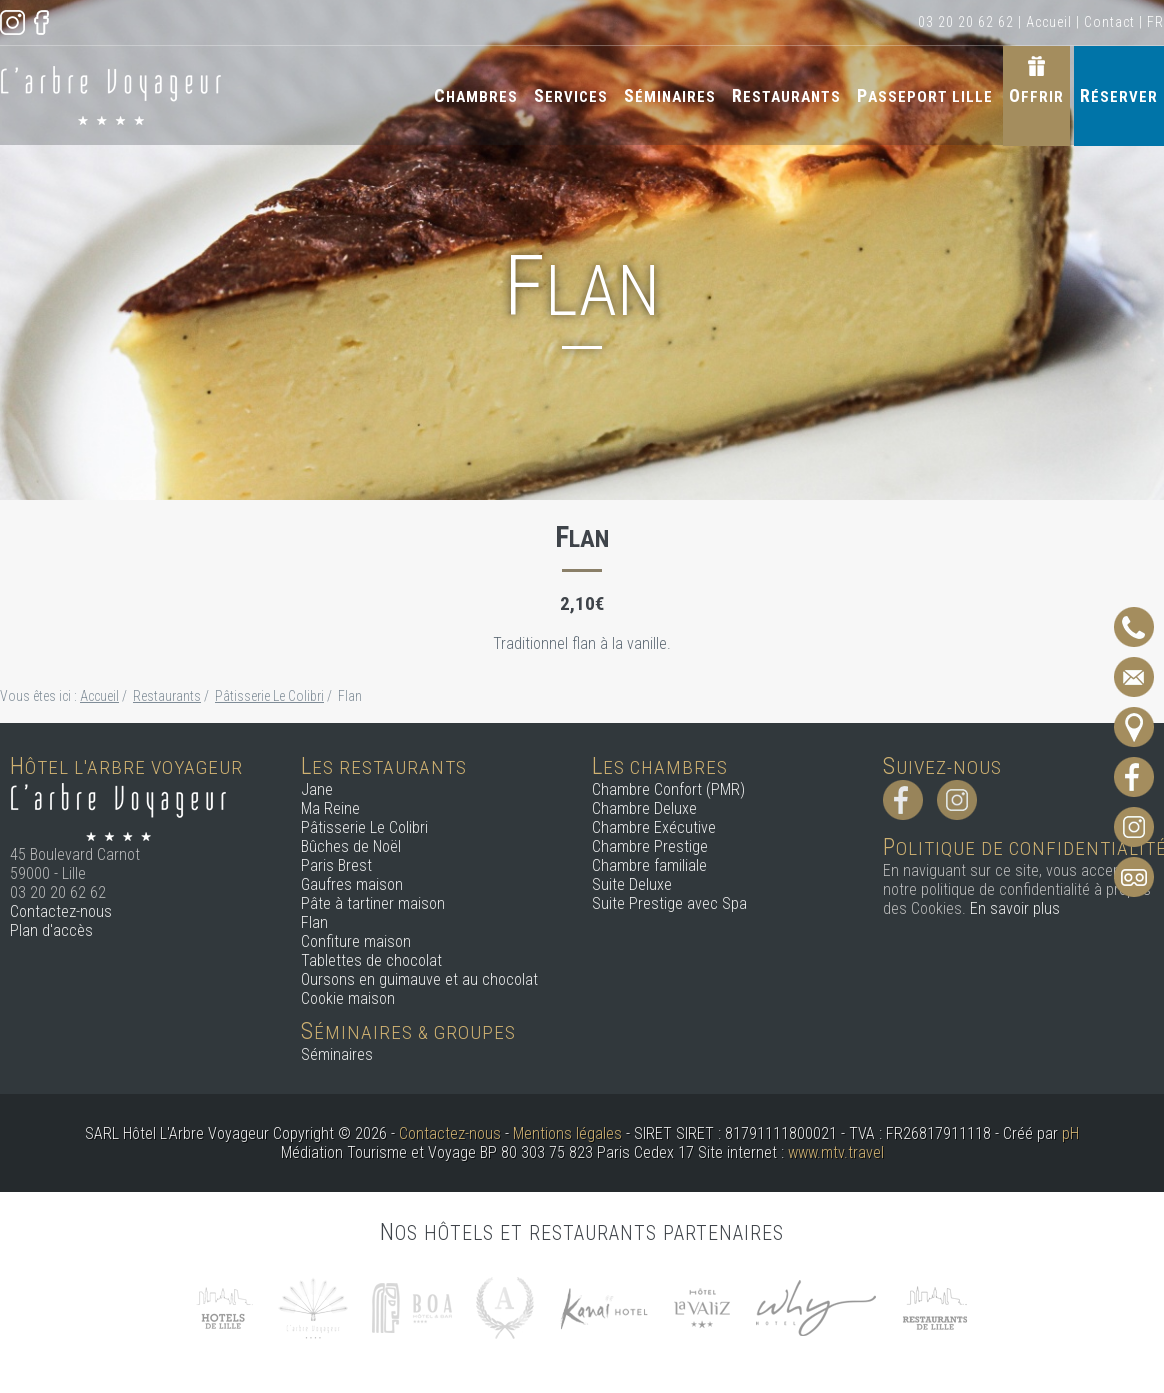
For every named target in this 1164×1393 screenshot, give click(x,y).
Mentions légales (567, 1133)
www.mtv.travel (836, 1152)
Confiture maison (356, 941)
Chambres (476, 95)
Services (571, 95)
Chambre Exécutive (654, 827)
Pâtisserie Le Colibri (364, 827)
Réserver (1119, 95)
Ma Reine (330, 808)
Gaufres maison (352, 884)
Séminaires (670, 95)
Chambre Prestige (650, 846)
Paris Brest (336, 865)
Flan (314, 922)
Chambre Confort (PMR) (668, 789)
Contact (1109, 22)
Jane (317, 789)
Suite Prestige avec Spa (669, 903)
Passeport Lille (925, 95)
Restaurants (786, 95)
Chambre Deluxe (644, 808)
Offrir (1036, 95)
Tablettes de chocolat (371, 960)
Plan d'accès (51, 930)
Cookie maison (348, 998)
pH (1070, 1133)
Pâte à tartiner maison (373, 903)
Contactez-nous (61, 911)
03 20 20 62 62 (966, 22)
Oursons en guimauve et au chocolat (419, 979)
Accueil (1049, 22)
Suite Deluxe (632, 884)
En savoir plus (1015, 908)
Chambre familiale (649, 865)
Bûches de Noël (351, 846)
